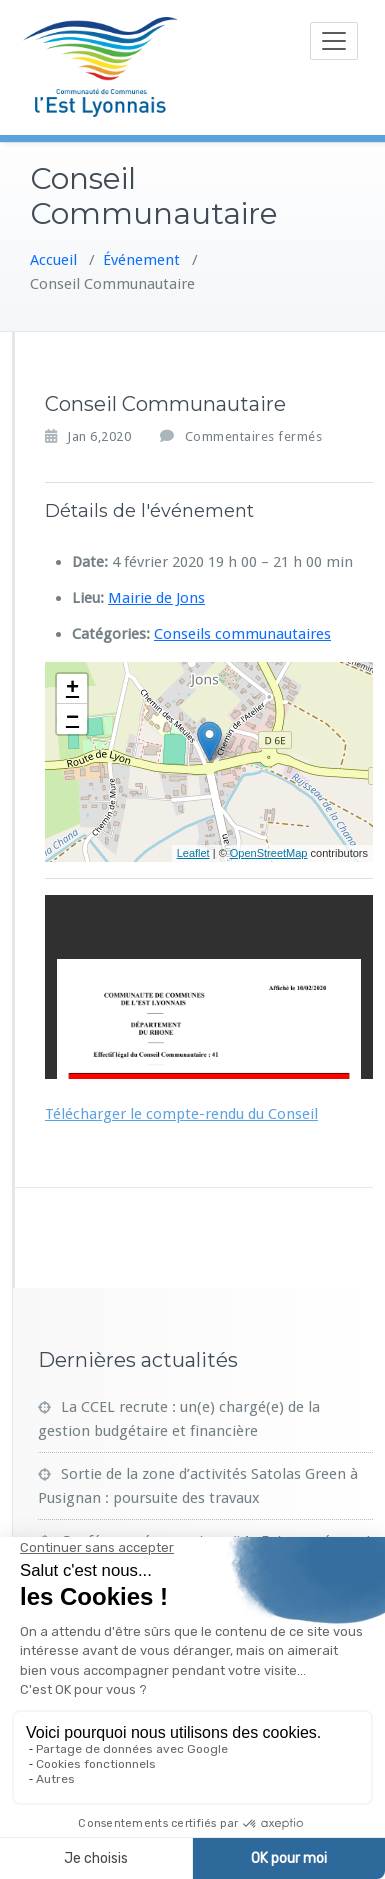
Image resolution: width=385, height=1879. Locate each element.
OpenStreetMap (269, 849)
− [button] (72, 714)
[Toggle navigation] (334, 41)
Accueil (53, 255)
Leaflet (193, 849)
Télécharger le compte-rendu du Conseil (181, 1109)
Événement (141, 255)
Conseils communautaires (242, 629)
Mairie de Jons (156, 593)
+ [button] (72, 684)
